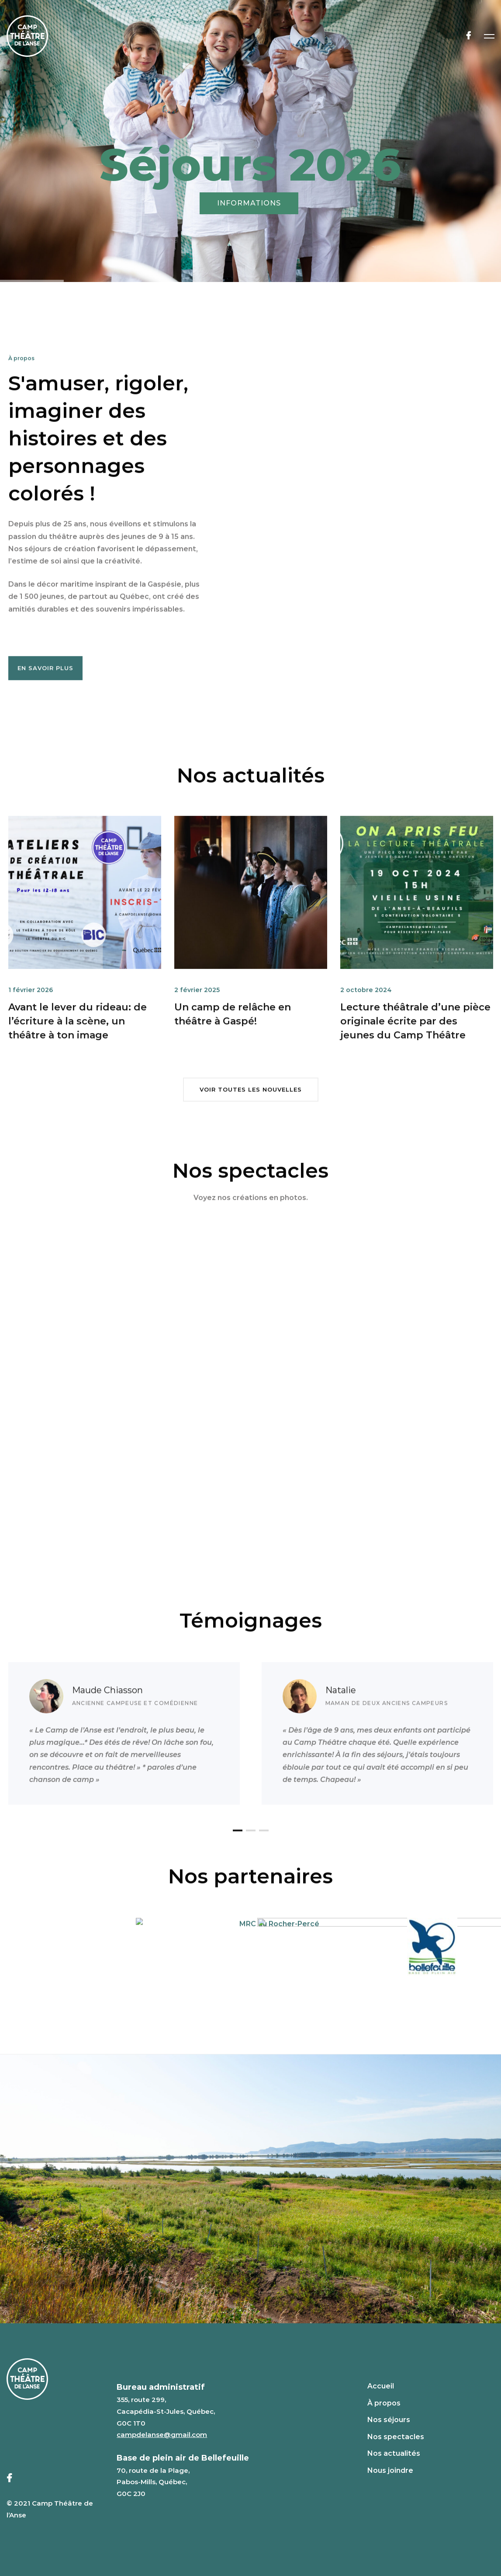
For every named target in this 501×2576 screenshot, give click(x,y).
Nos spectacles (395, 2437)
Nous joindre (390, 2470)
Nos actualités (393, 2453)
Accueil (380, 2386)
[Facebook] (468, 36)
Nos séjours (388, 2420)
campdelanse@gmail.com (162, 2434)
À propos (384, 2403)
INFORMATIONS (249, 203)
